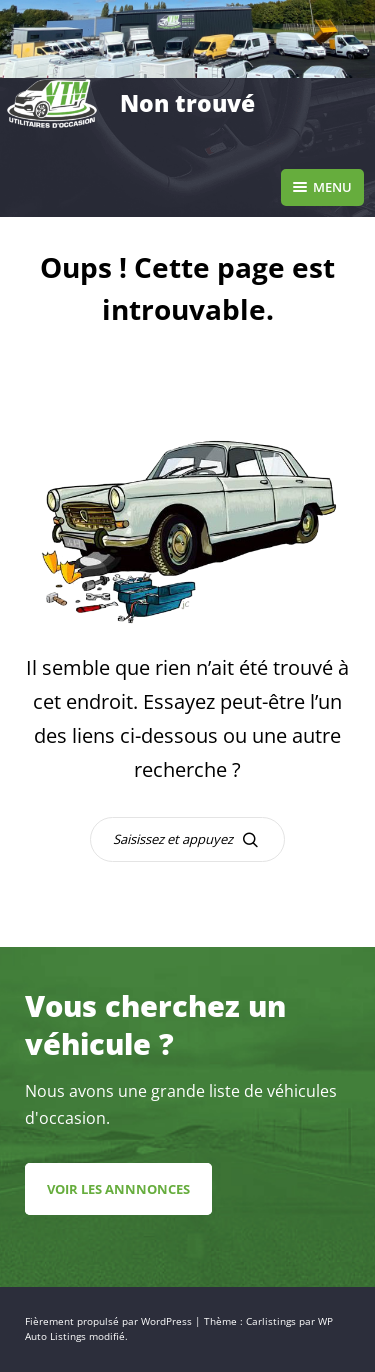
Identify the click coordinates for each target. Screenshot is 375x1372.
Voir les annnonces (118, 1189)
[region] (187, 39)
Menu (322, 187)
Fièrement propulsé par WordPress (110, 1321)
